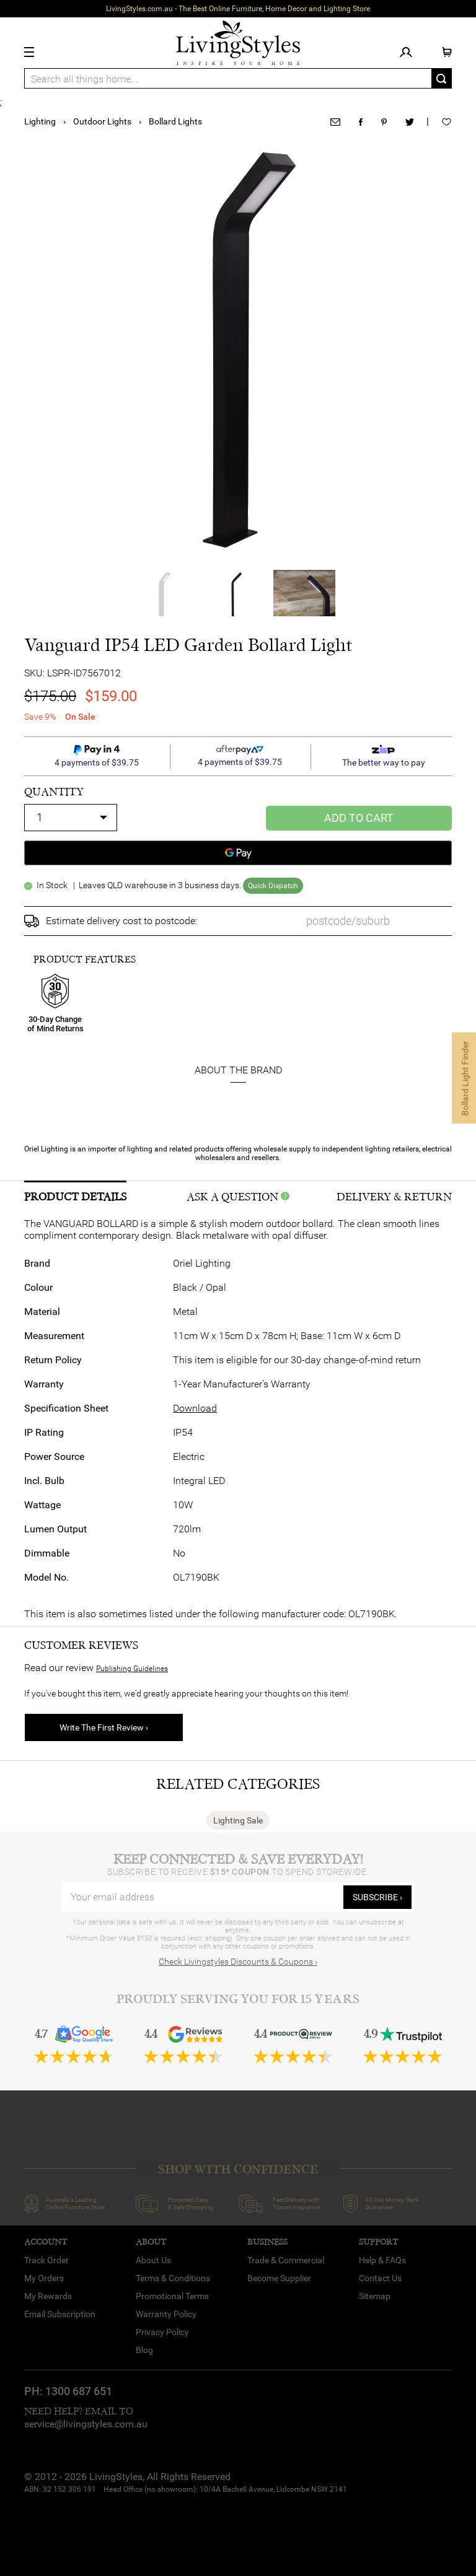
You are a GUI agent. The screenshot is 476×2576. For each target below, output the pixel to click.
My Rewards (48, 2296)
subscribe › (377, 1897)
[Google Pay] (238, 852)
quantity (54, 791)
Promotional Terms (172, 2296)
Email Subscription (59, 2314)
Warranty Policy (166, 2314)
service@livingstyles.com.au (86, 2424)
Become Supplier (279, 2278)
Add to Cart (359, 817)
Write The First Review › (104, 1727)
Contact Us (380, 2278)
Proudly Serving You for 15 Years (238, 1999)
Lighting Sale (238, 1820)
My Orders (44, 2278)
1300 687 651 (78, 2391)
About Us (153, 2260)
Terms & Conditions (173, 2278)
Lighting (40, 121)
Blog (144, 2350)
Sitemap (374, 2296)
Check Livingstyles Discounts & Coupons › (238, 1962)
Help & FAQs (382, 2260)
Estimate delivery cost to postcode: (121, 921)
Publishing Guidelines (132, 1668)
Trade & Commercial (285, 2260)
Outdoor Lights (102, 121)
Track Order (46, 2260)
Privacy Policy (162, 2332)
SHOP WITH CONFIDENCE (238, 2169)
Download (195, 1408)
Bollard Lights (175, 121)
